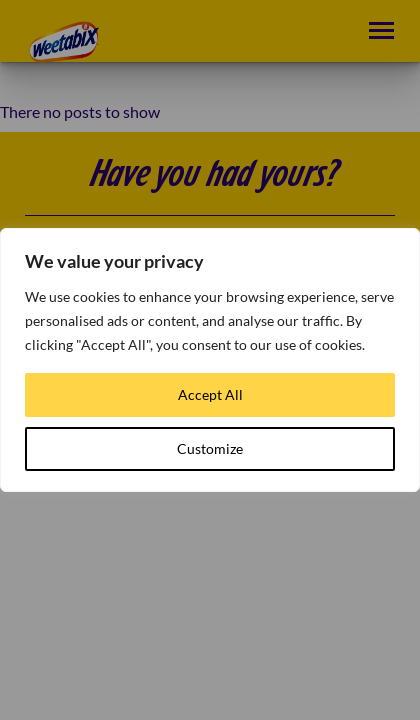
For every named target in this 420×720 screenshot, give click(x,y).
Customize (210, 448)
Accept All (210, 394)
